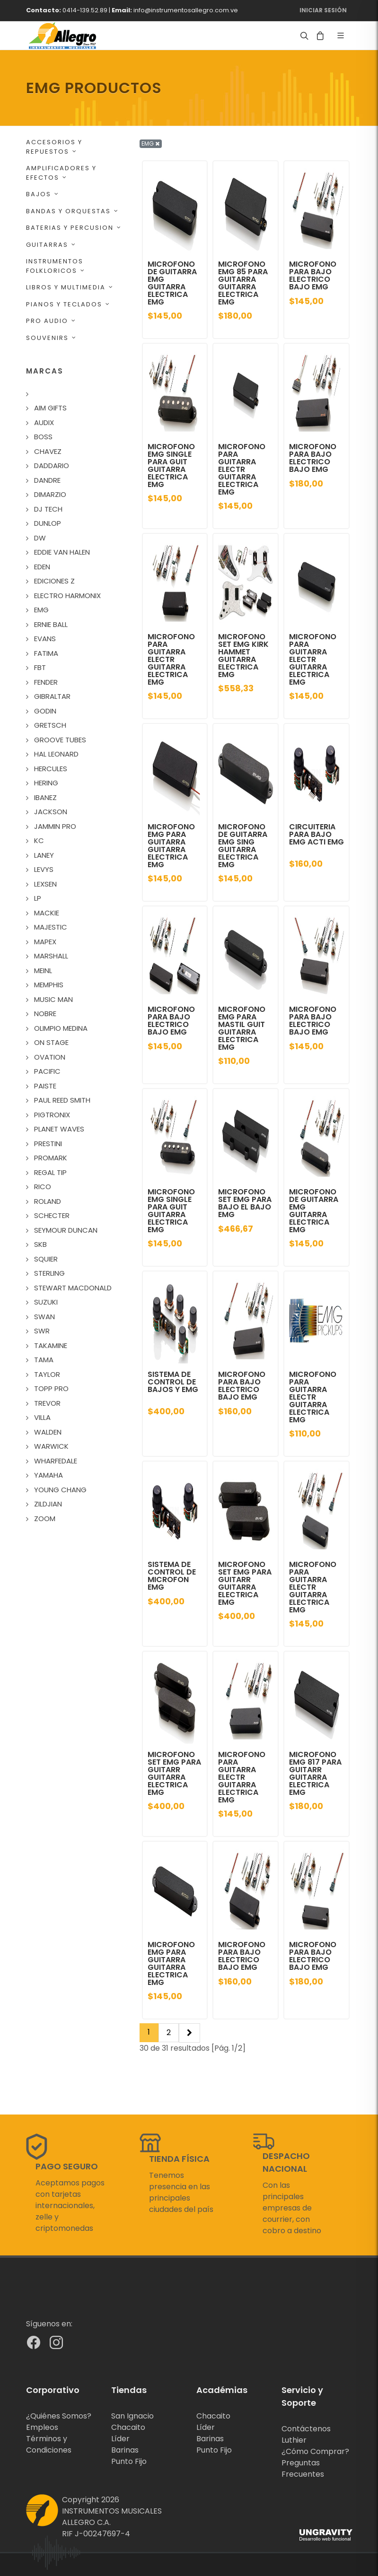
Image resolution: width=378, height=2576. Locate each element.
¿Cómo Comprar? (315, 2451)
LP (37, 898)
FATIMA (46, 653)
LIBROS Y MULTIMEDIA (70, 287)
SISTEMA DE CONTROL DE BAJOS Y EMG (173, 1382)
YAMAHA (48, 1475)
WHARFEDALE (55, 1461)
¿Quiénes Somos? (58, 2416)
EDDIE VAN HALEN (62, 552)
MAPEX (45, 942)
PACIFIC (47, 1071)
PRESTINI (48, 1144)
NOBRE (45, 1013)
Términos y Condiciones (48, 2444)
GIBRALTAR (52, 696)
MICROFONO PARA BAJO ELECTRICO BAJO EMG (312, 275)
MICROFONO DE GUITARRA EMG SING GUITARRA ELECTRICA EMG (242, 845)
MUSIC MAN (53, 999)
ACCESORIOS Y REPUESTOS (54, 147)
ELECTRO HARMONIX (67, 595)
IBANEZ (45, 797)
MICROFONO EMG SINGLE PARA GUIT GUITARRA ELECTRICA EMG (171, 465)
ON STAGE (51, 1042)
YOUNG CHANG (60, 1490)
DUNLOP (47, 523)
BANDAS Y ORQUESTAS (72, 211)
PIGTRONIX (52, 1115)
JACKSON (50, 812)
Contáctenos (306, 2428)
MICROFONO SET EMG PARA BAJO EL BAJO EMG (245, 1203)
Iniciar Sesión (323, 10)
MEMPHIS (48, 985)
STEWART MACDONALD (73, 1288)
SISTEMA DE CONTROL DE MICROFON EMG (172, 1576)
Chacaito (128, 2427)
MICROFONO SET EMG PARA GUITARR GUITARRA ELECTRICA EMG (245, 1583)
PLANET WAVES (59, 1129)
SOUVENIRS (51, 337)
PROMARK (50, 1158)
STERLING (49, 1273)
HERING (46, 783)
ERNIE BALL (51, 624)
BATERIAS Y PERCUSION (74, 227)
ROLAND (47, 1201)
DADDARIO (51, 465)
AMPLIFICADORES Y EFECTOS (61, 173)
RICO (42, 1187)
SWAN (44, 1317)
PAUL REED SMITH (62, 1100)
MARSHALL (51, 956)
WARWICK (51, 1446)
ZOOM (44, 1518)
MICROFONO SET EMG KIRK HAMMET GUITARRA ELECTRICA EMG (243, 655)
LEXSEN (45, 884)
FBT (40, 667)
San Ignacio (132, 2416)
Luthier (294, 2440)
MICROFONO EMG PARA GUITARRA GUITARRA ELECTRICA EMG (171, 845)
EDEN (42, 567)
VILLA (42, 1417)
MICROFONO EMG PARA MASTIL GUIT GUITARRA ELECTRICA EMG (241, 1028)
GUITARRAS (51, 244)
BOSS (43, 437)
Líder (120, 2438)
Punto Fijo (129, 2461)
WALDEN (48, 1432)
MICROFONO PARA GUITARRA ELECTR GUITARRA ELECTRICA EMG (241, 469)
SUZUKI (46, 1302)
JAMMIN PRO (55, 826)
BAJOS (42, 194)
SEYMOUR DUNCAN (65, 1230)
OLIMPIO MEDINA (61, 1028)
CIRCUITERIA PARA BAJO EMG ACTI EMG (316, 834)
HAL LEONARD (56, 754)
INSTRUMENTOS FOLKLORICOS (55, 266)
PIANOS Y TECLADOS (68, 304)
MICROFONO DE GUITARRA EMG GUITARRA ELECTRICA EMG (172, 283)
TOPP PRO (51, 1388)
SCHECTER (52, 1215)
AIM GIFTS (50, 408)
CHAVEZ (48, 451)
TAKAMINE (50, 1345)
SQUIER (46, 1259)
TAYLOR (47, 1374)
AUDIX (44, 422)
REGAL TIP (50, 1172)
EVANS (45, 639)
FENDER (46, 682)
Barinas (125, 2450)
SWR (42, 1331)
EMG (41, 610)
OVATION (49, 1057)
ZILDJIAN (48, 1504)
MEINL (43, 970)
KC (39, 840)
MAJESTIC (50, 927)
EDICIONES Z (54, 581)
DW (40, 538)
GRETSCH (50, 725)
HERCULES (50, 769)
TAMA (43, 1360)
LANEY (44, 855)
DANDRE (47, 480)
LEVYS (43, 869)
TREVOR (47, 1403)
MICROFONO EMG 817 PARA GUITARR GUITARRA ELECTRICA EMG (315, 1773)
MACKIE (46, 913)
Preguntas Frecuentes (302, 2468)
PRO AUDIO (51, 320)
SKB (40, 1244)
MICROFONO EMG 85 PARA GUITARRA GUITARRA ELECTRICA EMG (243, 283)
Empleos (42, 2427)
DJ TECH (48, 509)
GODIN (45, 711)
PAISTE (45, 1086)
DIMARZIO (50, 494)
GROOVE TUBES (60, 740)
